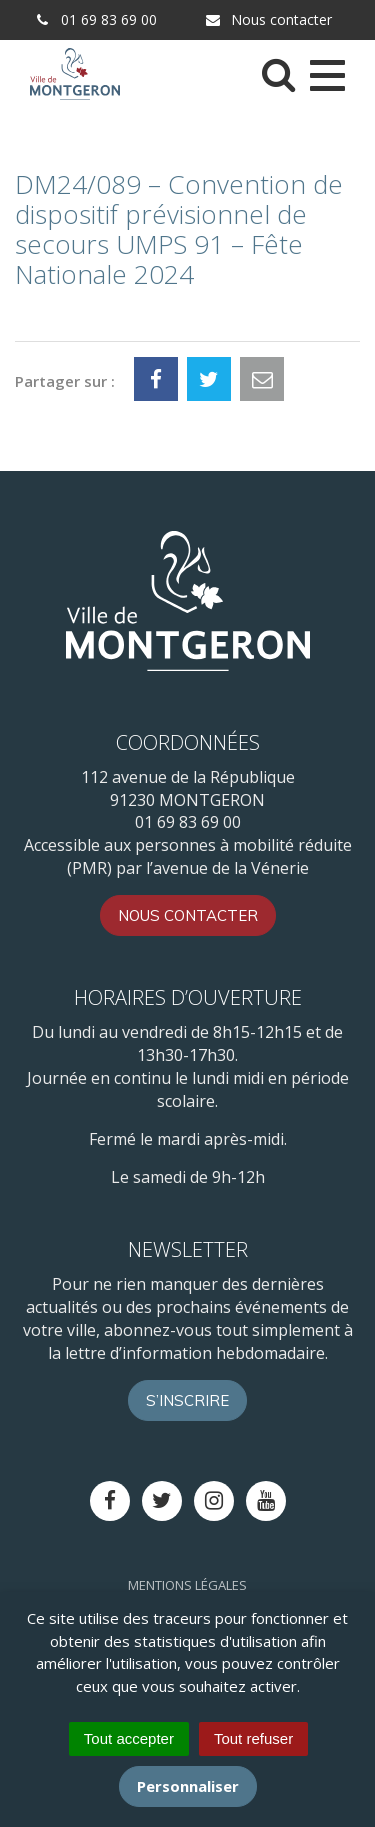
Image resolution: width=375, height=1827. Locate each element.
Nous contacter (268, 19)
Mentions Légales (187, 1585)
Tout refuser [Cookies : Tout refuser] (253, 1738)
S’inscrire (187, 1400)
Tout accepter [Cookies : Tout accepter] (129, 1738)
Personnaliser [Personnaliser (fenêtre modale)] (188, 1786)
